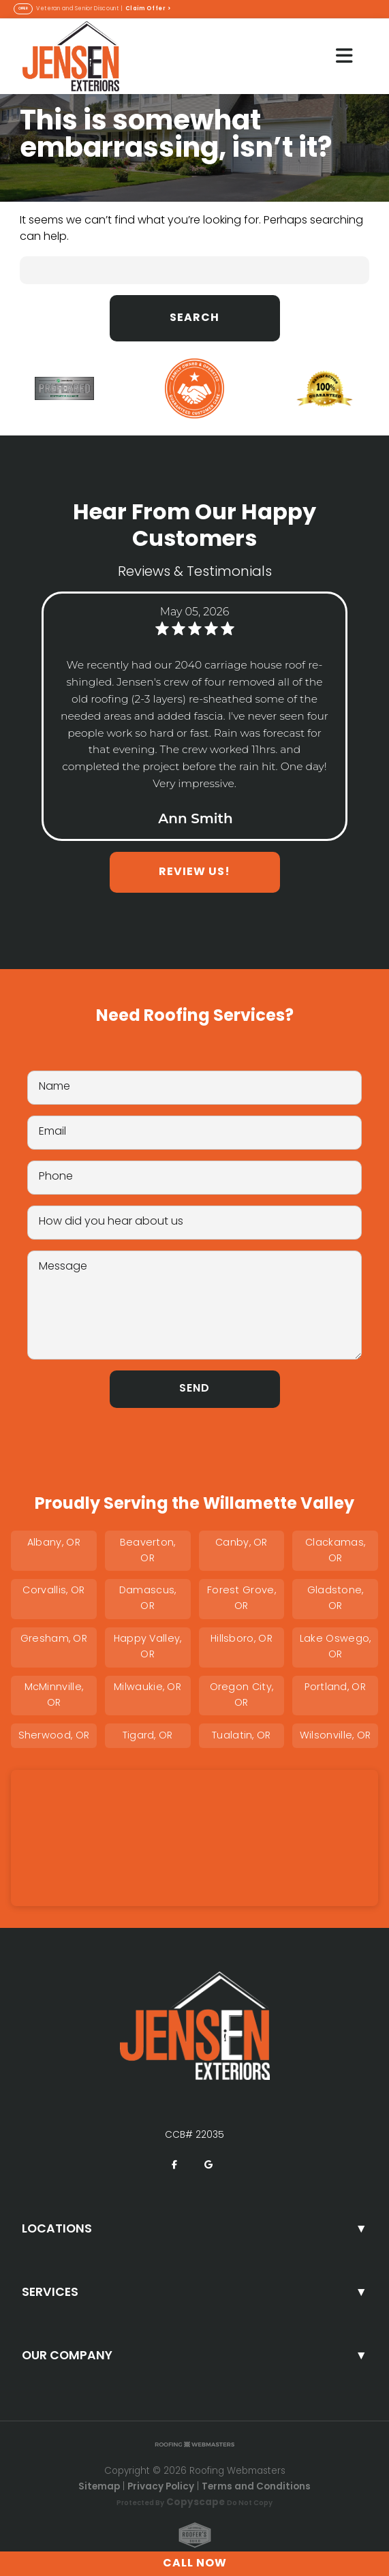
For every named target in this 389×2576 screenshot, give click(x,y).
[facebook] (174, 2165)
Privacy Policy (160, 2487)
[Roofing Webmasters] (195, 2445)
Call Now (195, 2563)
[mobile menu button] (344, 56)
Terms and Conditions (256, 2487)
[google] (208, 2165)
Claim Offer (148, 9)
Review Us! (194, 872)
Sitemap (99, 2487)
